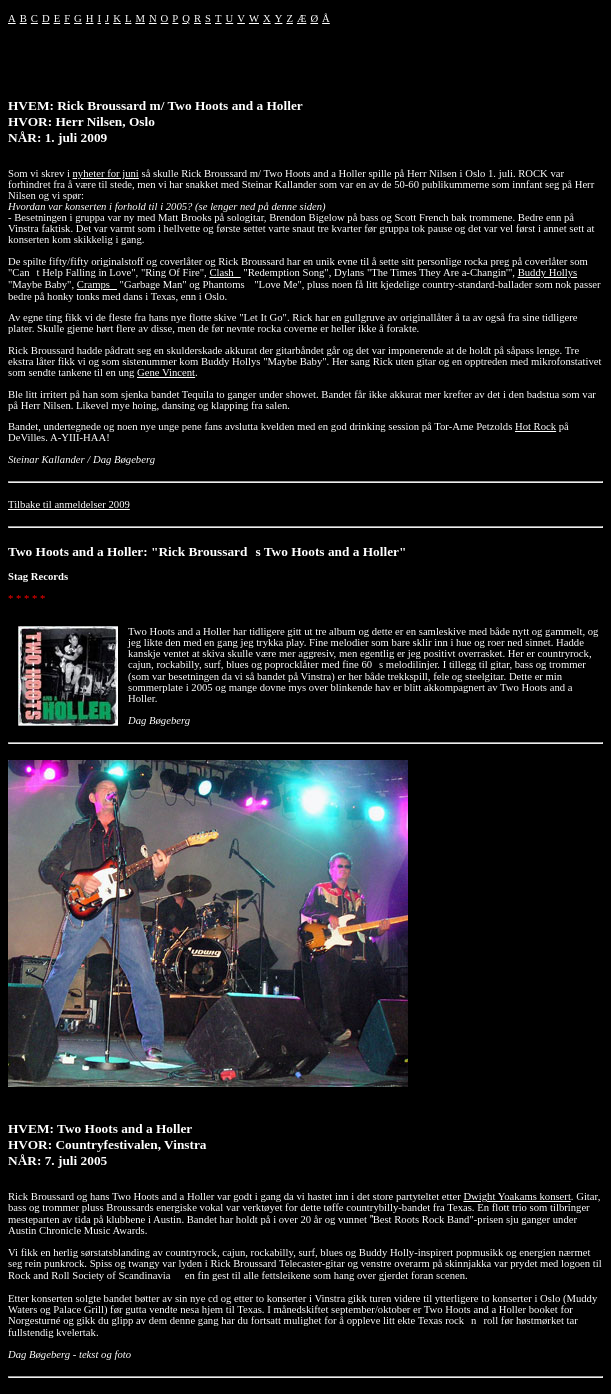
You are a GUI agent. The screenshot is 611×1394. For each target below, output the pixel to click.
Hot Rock (535, 426)
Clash (224, 272)
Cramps (97, 284)
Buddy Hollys (548, 272)
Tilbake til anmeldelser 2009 (69, 504)
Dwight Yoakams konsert (516, 1196)
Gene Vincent (166, 372)
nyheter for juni (106, 173)
